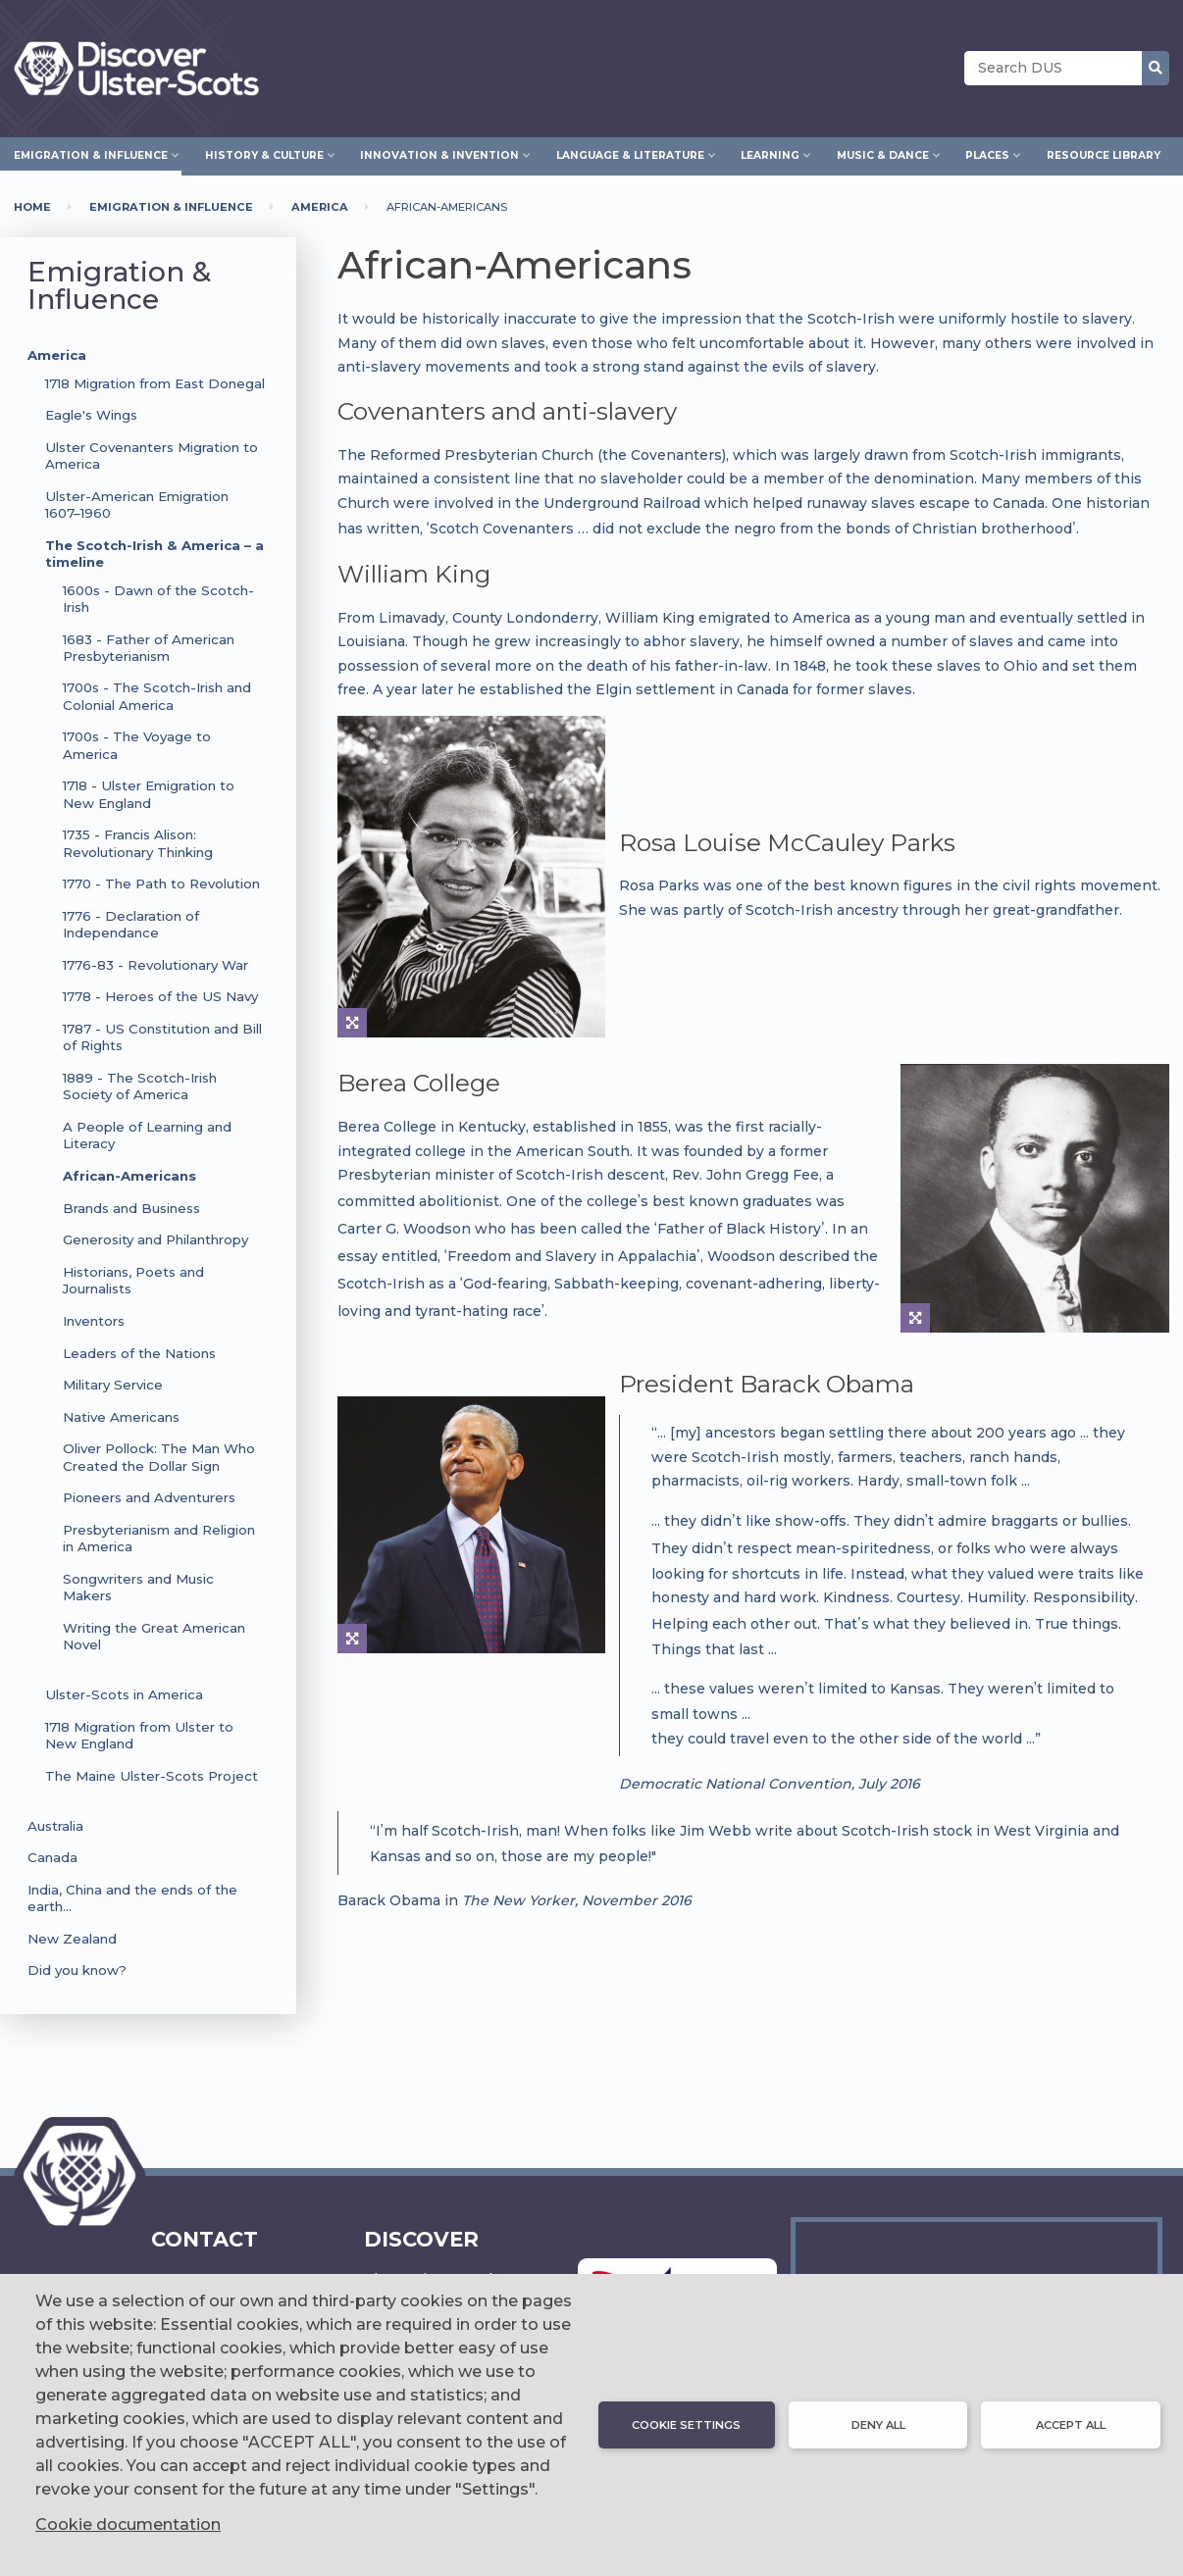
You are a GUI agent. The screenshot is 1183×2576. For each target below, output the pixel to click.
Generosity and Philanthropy (155, 1239)
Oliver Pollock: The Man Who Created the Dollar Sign (159, 1456)
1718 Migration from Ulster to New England (139, 1735)
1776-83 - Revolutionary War (155, 965)
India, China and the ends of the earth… (132, 1898)
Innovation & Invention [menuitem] (439, 153)
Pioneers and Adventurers (149, 1497)
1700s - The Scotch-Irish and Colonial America (157, 696)
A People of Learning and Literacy (147, 1135)
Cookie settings (686, 2425)
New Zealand (72, 1938)
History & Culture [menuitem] (264, 153)
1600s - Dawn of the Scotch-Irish (158, 598)
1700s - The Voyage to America (137, 745)
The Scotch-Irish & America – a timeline (154, 553)
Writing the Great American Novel (154, 1636)
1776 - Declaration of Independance (131, 924)
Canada (52, 1857)
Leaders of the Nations (139, 1353)
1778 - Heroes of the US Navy (160, 996)
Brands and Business (131, 1208)
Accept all (1071, 2425)
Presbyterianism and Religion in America (159, 1538)
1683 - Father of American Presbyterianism (148, 647)
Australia (55, 1826)
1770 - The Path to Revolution (161, 883)
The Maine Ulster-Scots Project (151, 1776)
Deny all (878, 2425)
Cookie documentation (128, 2524)
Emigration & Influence (171, 207)
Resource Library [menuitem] (1103, 155)
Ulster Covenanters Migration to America (151, 455)
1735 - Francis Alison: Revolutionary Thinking (138, 843)
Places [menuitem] (987, 153)
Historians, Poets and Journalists (133, 1280)
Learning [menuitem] (770, 153)
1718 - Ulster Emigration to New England (148, 794)
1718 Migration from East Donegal (155, 383)
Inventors (94, 1321)
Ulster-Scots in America (124, 1694)
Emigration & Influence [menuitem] (90, 153)
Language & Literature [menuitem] (630, 153)
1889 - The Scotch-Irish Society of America (140, 1086)
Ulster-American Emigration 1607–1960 (137, 504)
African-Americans (129, 1176)
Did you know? (77, 1970)
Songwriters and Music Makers (138, 1587)
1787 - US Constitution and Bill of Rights (162, 1037)
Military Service (113, 1384)
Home (32, 207)
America (319, 207)
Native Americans (121, 1417)
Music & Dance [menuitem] (883, 153)
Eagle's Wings (91, 415)
